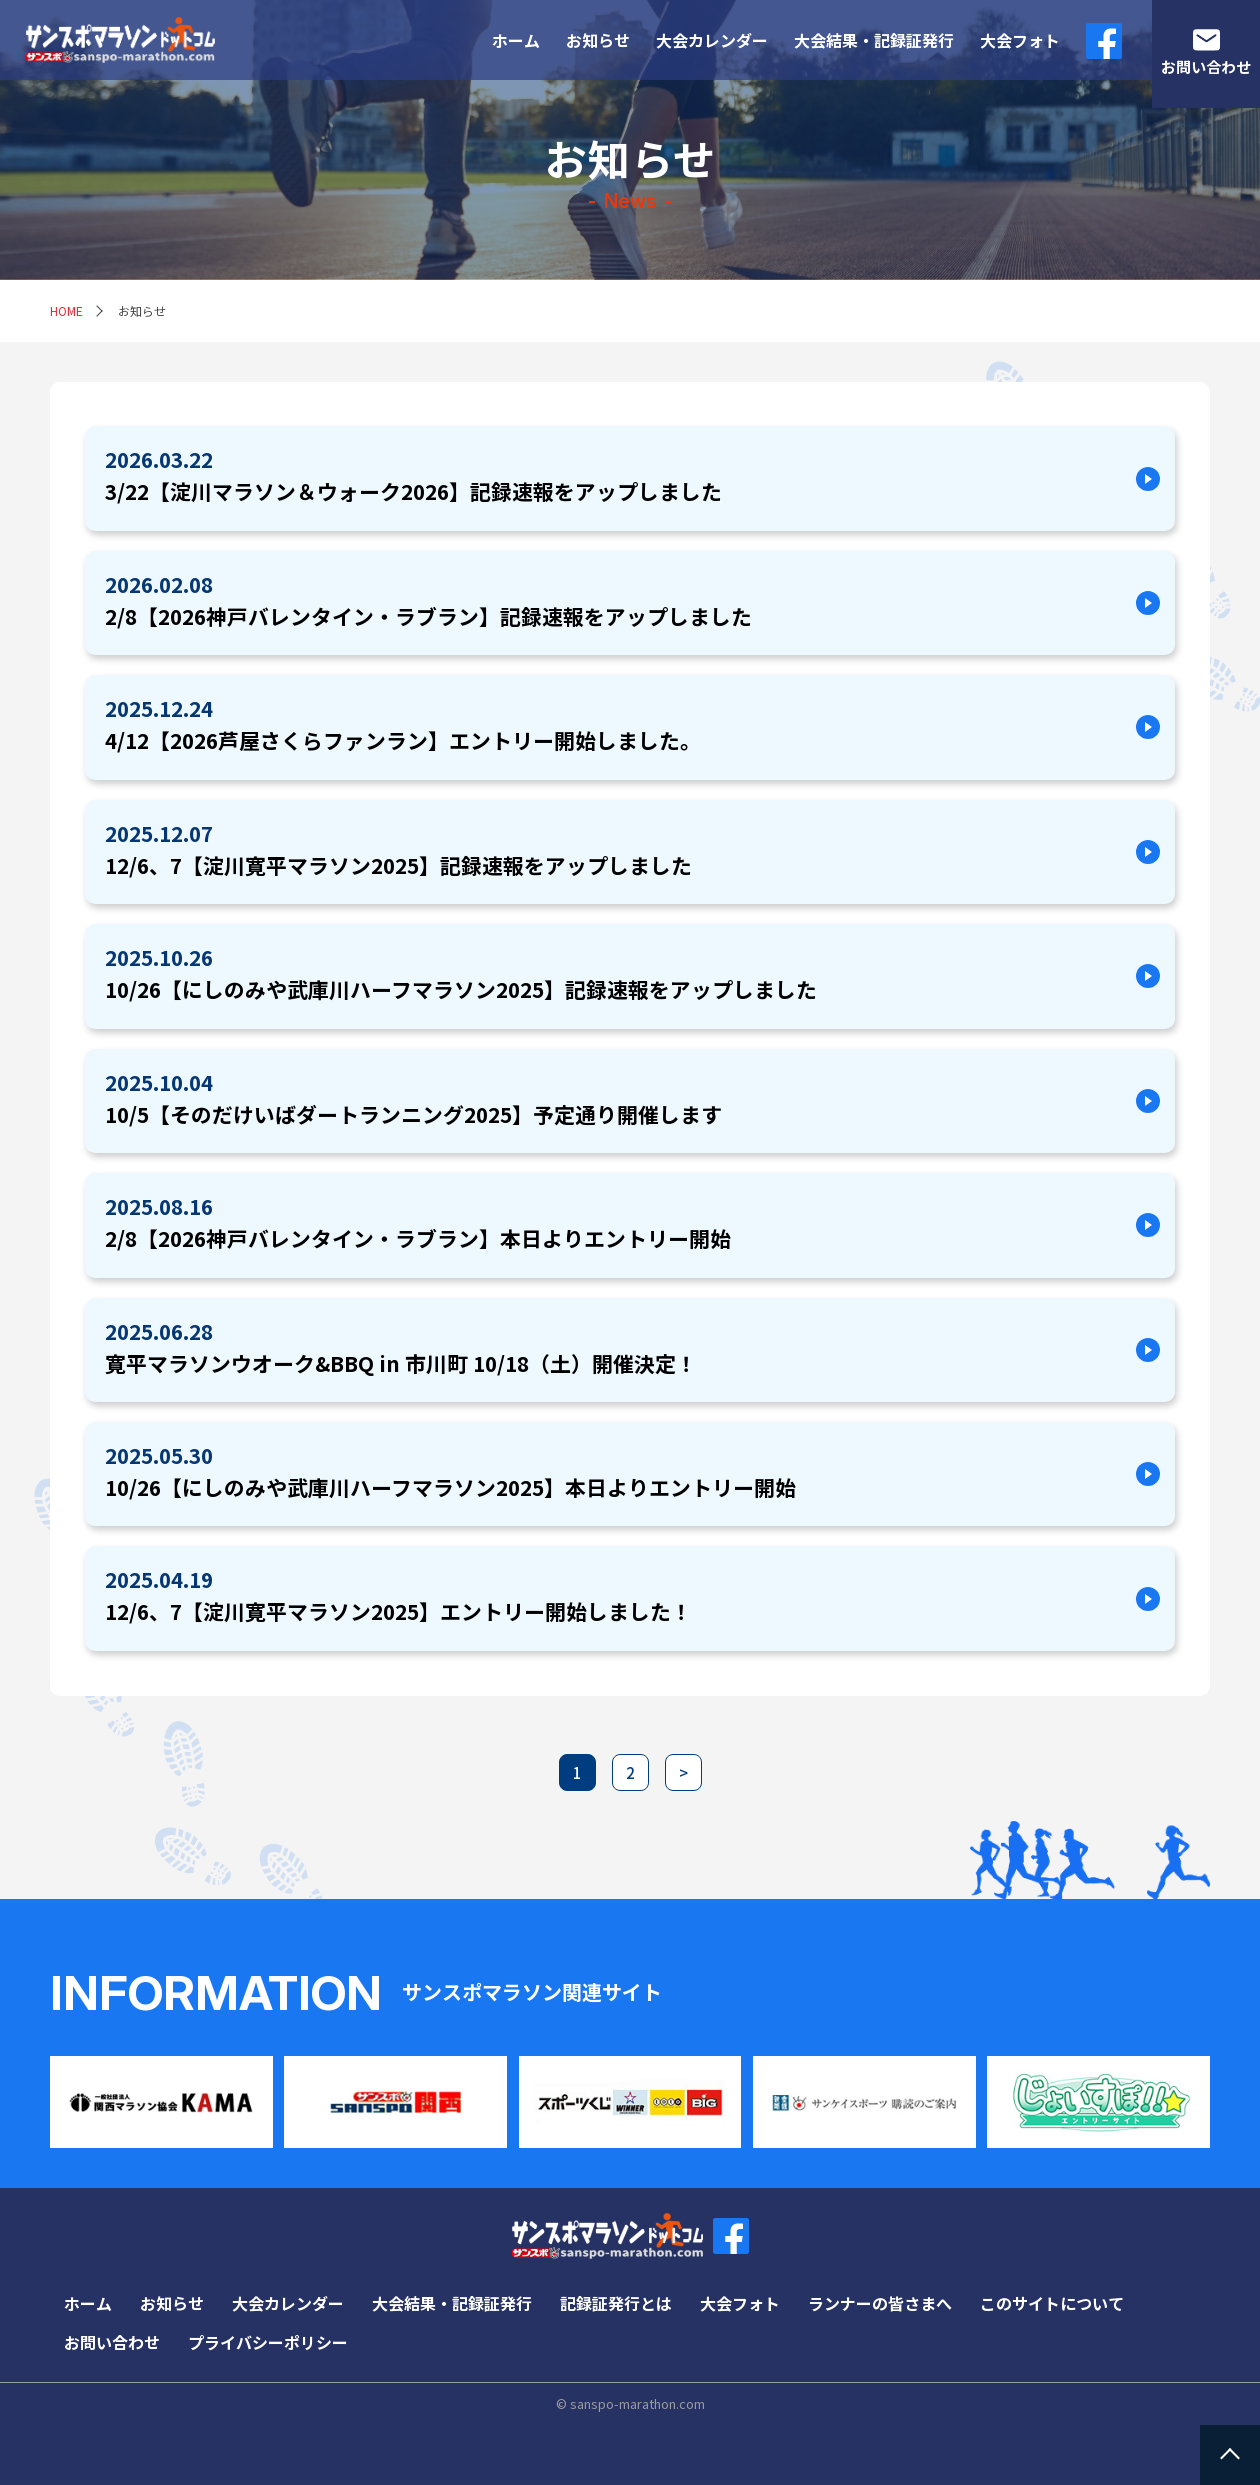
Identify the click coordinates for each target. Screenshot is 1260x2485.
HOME (66, 310)
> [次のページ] (683, 1772)
